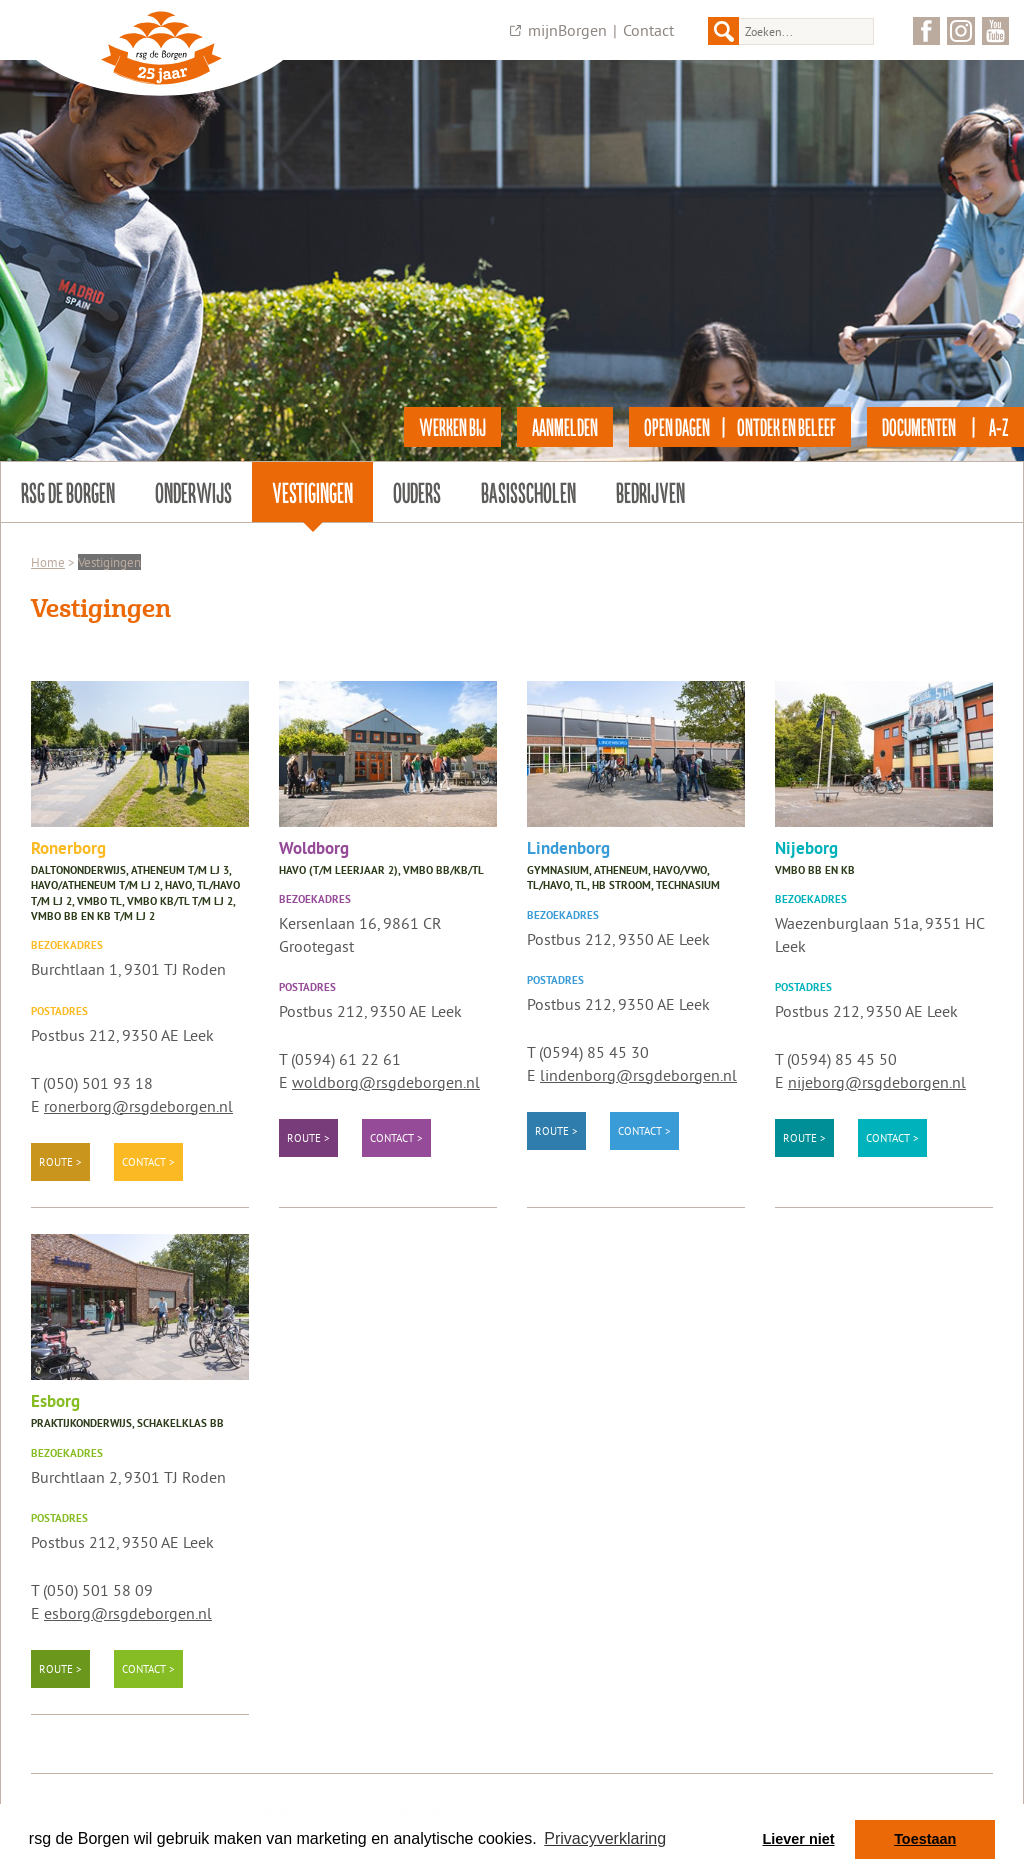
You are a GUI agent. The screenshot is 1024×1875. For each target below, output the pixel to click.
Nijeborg (806, 849)
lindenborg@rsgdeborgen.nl (638, 1075)
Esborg (55, 1402)
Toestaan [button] (925, 1839)
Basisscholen (528, 492)
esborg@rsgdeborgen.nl (128, 1613)
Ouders (417, 492)
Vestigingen (312, 492)
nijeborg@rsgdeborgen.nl (877, 1082)
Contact (648, 30)
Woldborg (314, 849)
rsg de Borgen (68, 492)
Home (48, 562)
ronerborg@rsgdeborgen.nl (138, 1106)
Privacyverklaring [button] (605, 1838)
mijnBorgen (567, 30)
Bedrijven (650, 492)
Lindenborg (568, 849)
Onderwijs (193, 492)
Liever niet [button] (799, 1839)
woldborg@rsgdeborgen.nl (386, 1082)
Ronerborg (68, 849)
